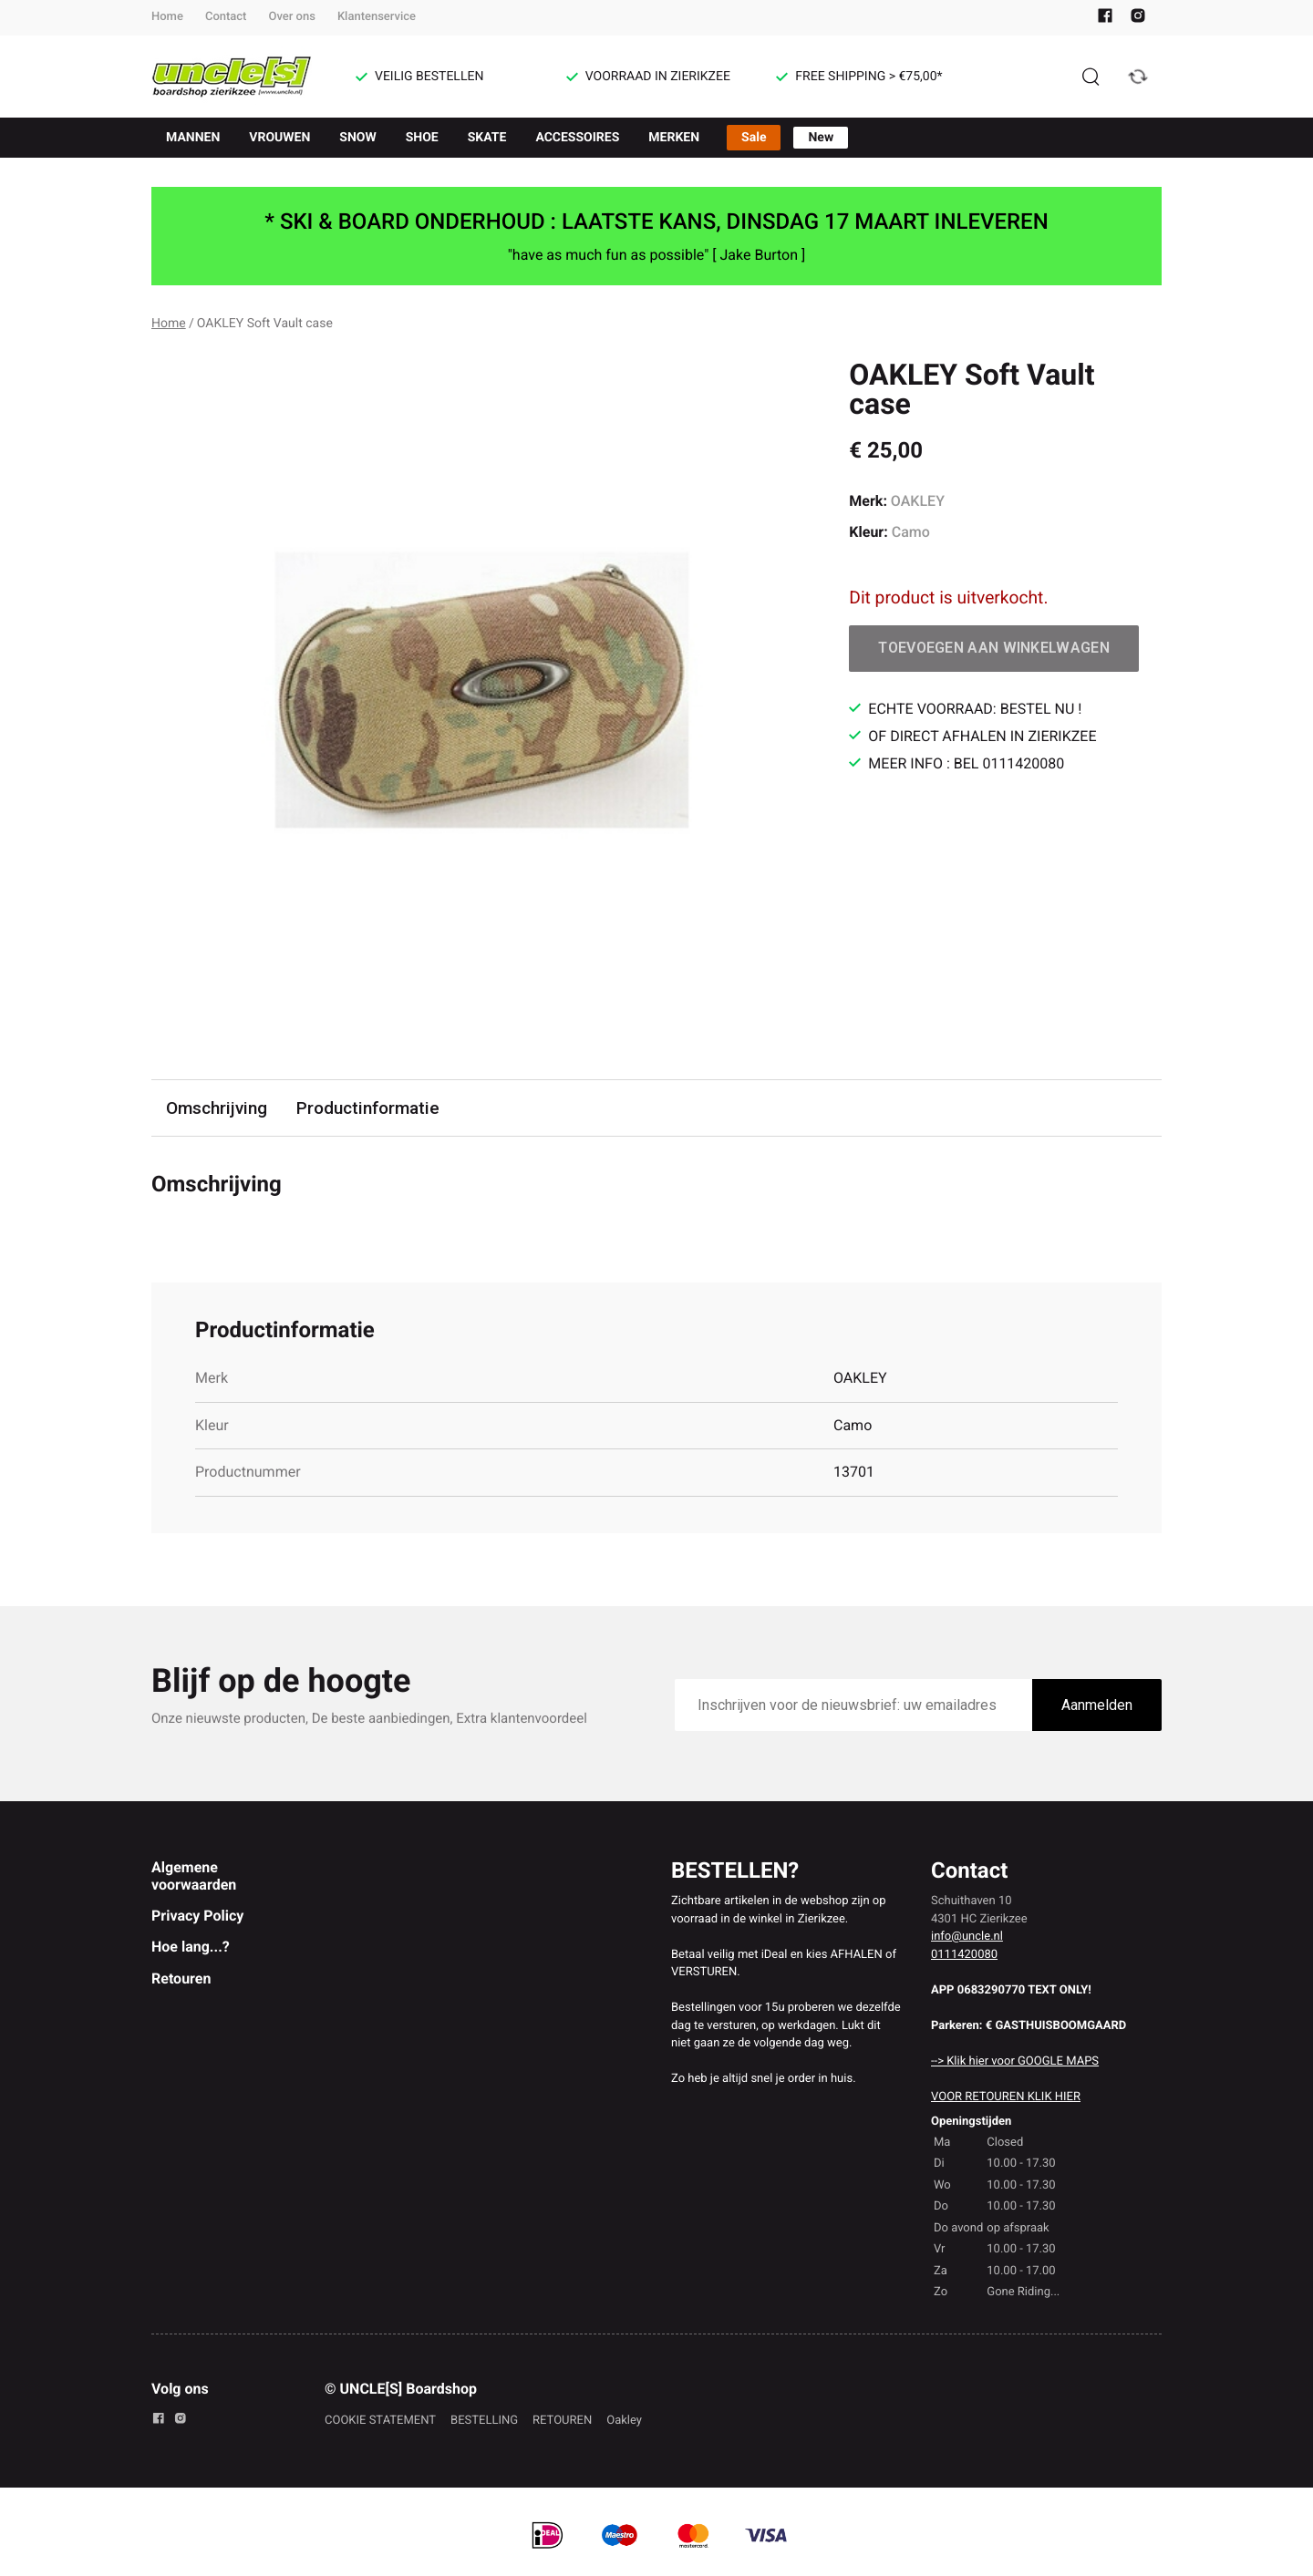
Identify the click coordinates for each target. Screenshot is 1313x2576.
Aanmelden (1096, 1705)
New (820, 137)
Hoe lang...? (190, 1946)
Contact (226, 17)
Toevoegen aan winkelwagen (994, 647)
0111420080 (964, 1955)
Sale (753, 137)
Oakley (624, 2420)
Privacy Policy (197, 1915)
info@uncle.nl (967, 1936)
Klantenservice (376, 17)
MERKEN (673, 137)
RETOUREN (562, 2420)
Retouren (181, 1978)
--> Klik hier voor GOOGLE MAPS (1015, 2061)
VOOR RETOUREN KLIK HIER (1005, 2097)
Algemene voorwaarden (193, 1875)
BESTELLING (484, 2420)
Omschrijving (217, 1107)
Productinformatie (369, 1107)
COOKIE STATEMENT (380, 2420)
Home (167, 17)
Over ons (291, 17)
